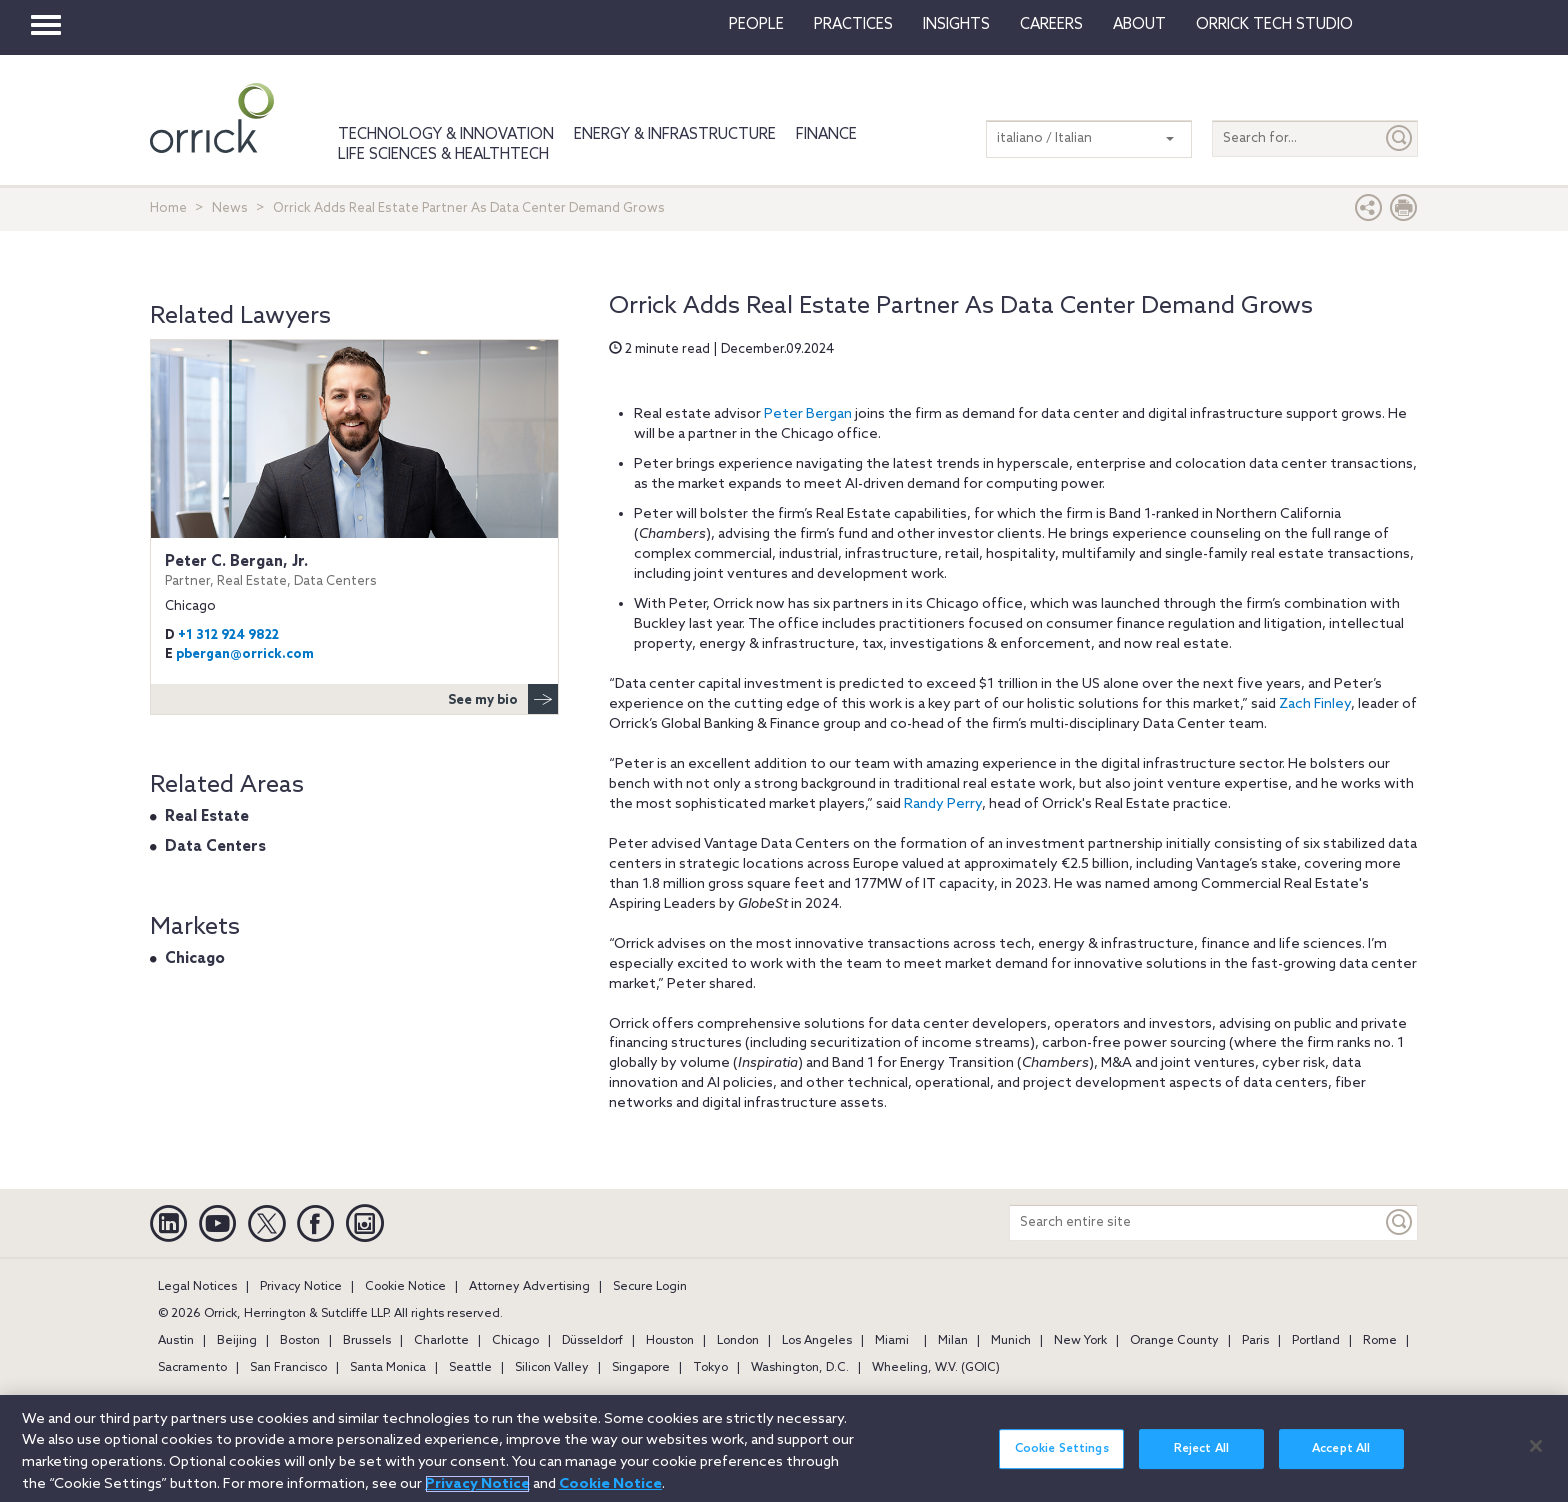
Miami (892, 1341)
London (738, 1341)
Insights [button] (956, 25)
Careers (1051, 25)
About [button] (1139, 25)
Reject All (1201, 1455)
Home (168, 208)
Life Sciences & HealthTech (443, 155)
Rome (1380, 1341)
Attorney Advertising (529, 1287)
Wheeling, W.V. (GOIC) (936, 1368)
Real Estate (207, 817)
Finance (826, 135)
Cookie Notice (405, 1287)
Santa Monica (388, 1368)
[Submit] (1400, 138)
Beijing (237, 1341)
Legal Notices (197, 1287)
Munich (1011, 1341)
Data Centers (215, 847)
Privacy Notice (301, 1287)
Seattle (470, 1368)
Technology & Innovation (446, 135)
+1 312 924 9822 (228, 635)
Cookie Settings (1062, 1455)
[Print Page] (1404, 212)
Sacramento (192, 1368)
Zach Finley (1315, 704)
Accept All (1341, 1455)
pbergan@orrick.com (245, 654)
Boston (300, 1341)
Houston (670, 1341)
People (756, 25)
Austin (176, 1341)
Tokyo (710, 1368)
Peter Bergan (808, 414)
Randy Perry (943, 804)
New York (1080, 1341)
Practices (853, 25)
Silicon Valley (552, 1368)
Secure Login (650, 1287)
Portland (1316, 1341)
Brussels (367, 1341)
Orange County (1174, 1341)
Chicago (195, 959)
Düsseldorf (592, 1341)
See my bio (503, 699)
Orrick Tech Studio (1274, 25)
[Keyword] (1400, 1222)
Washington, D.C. (800, 1368)
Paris (1255, 1341)
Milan (953, 1341)
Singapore (641, 1368)
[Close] (1536, 1453)
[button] (1369, 212)
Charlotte (441, 1341)
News (230, 208)
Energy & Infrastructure (675, 135)
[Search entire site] (1196, 1222)
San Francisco (288, 1368)
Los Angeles (817, 1341)
